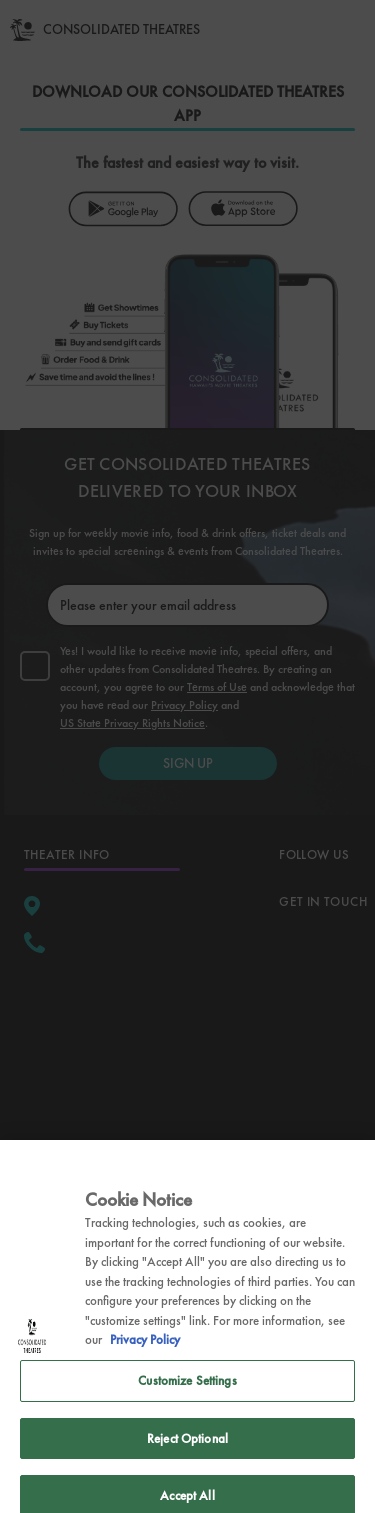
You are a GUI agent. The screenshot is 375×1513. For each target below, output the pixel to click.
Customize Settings (187, 1405)
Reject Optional (187, 1462)
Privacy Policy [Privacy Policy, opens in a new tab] (145, 1364)
